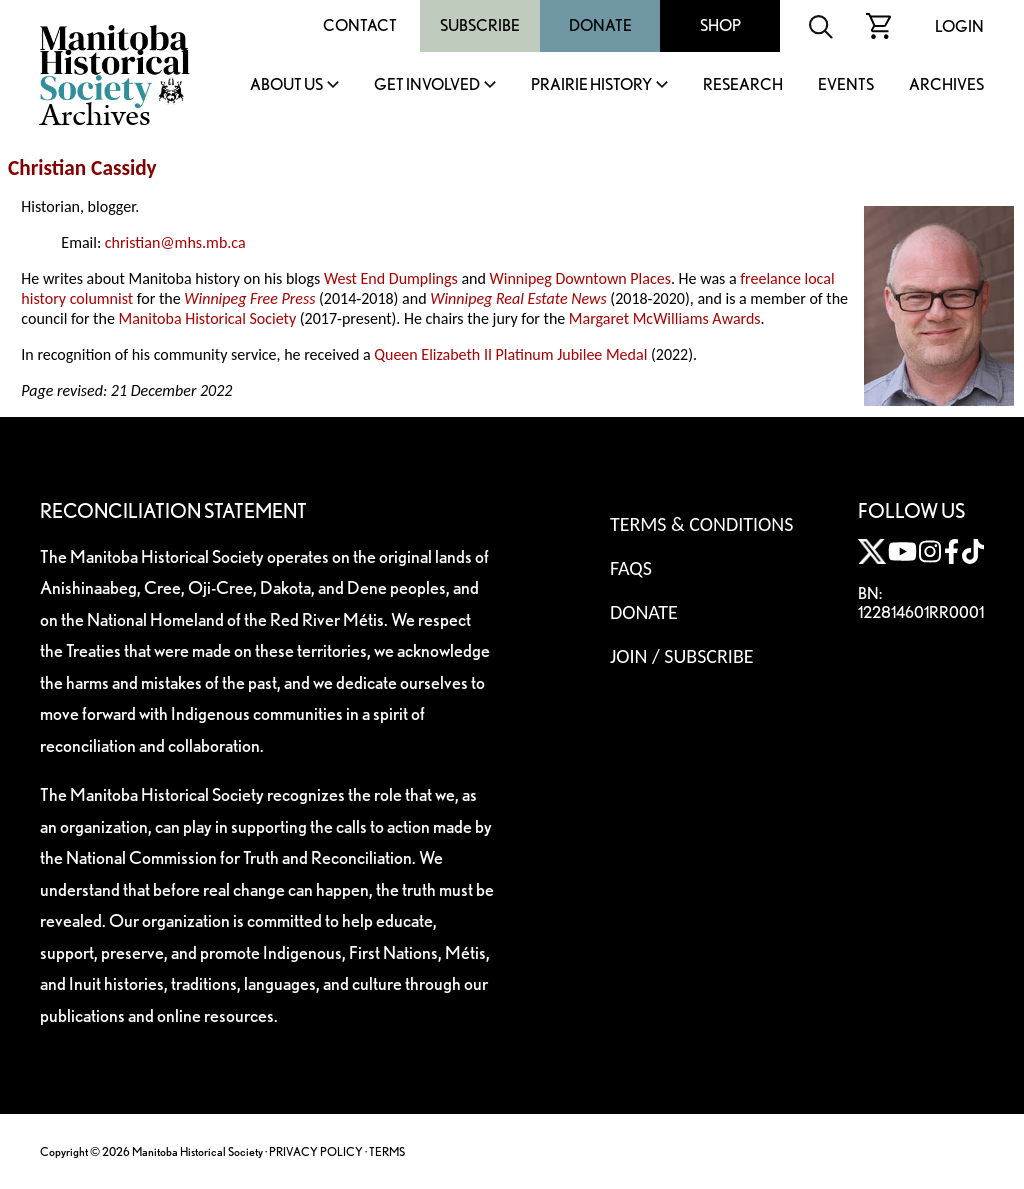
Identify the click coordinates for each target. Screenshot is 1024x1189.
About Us (286, 85)
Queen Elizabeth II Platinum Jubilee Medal (510, 354)
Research (743, 85)
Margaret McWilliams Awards (665, 318)
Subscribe (480, 25)
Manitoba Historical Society (207, 318)
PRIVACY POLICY (316, 1151)
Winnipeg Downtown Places (579, 278)
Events (846, 85)
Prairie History (591, 85)
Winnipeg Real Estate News (518, 298)
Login (959, 26)
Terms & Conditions (701, 524)
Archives (946, 85)
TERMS (387, 1151)
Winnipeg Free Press (249, 298)
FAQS (631, 568)
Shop (720, 25)
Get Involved (427, 85)
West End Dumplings (391, 278)
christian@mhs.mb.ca (175, 242)
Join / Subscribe (682, 656)
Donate (600, 25)
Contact (360, 25)
